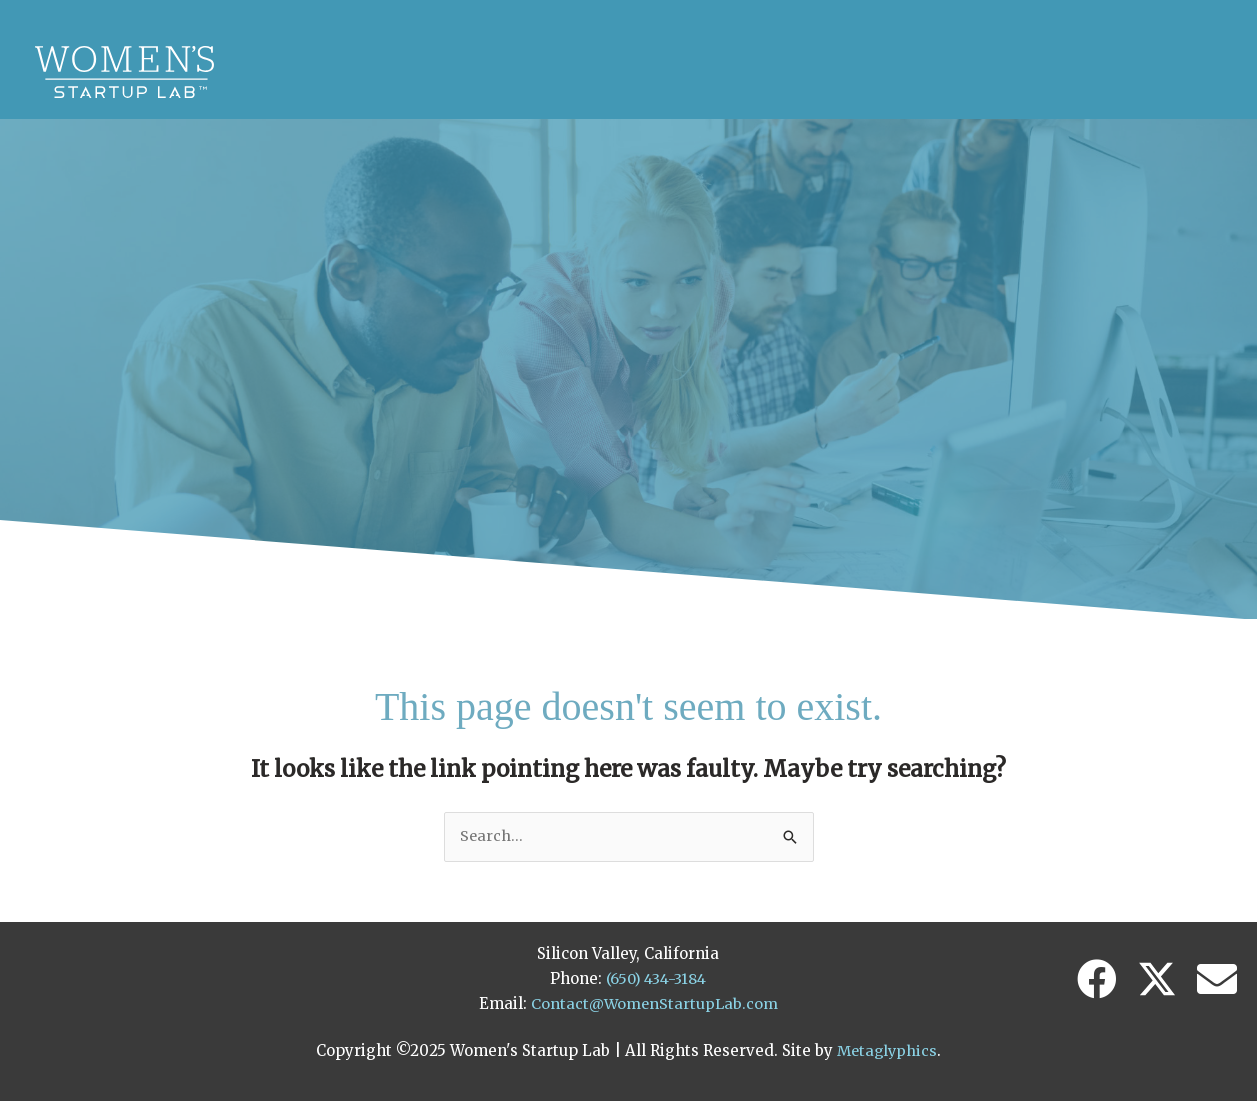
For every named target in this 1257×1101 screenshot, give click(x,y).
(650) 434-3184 (656, 973)
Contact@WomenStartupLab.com (654, 998)
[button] (1097, 975)
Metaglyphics (887, 1046)
